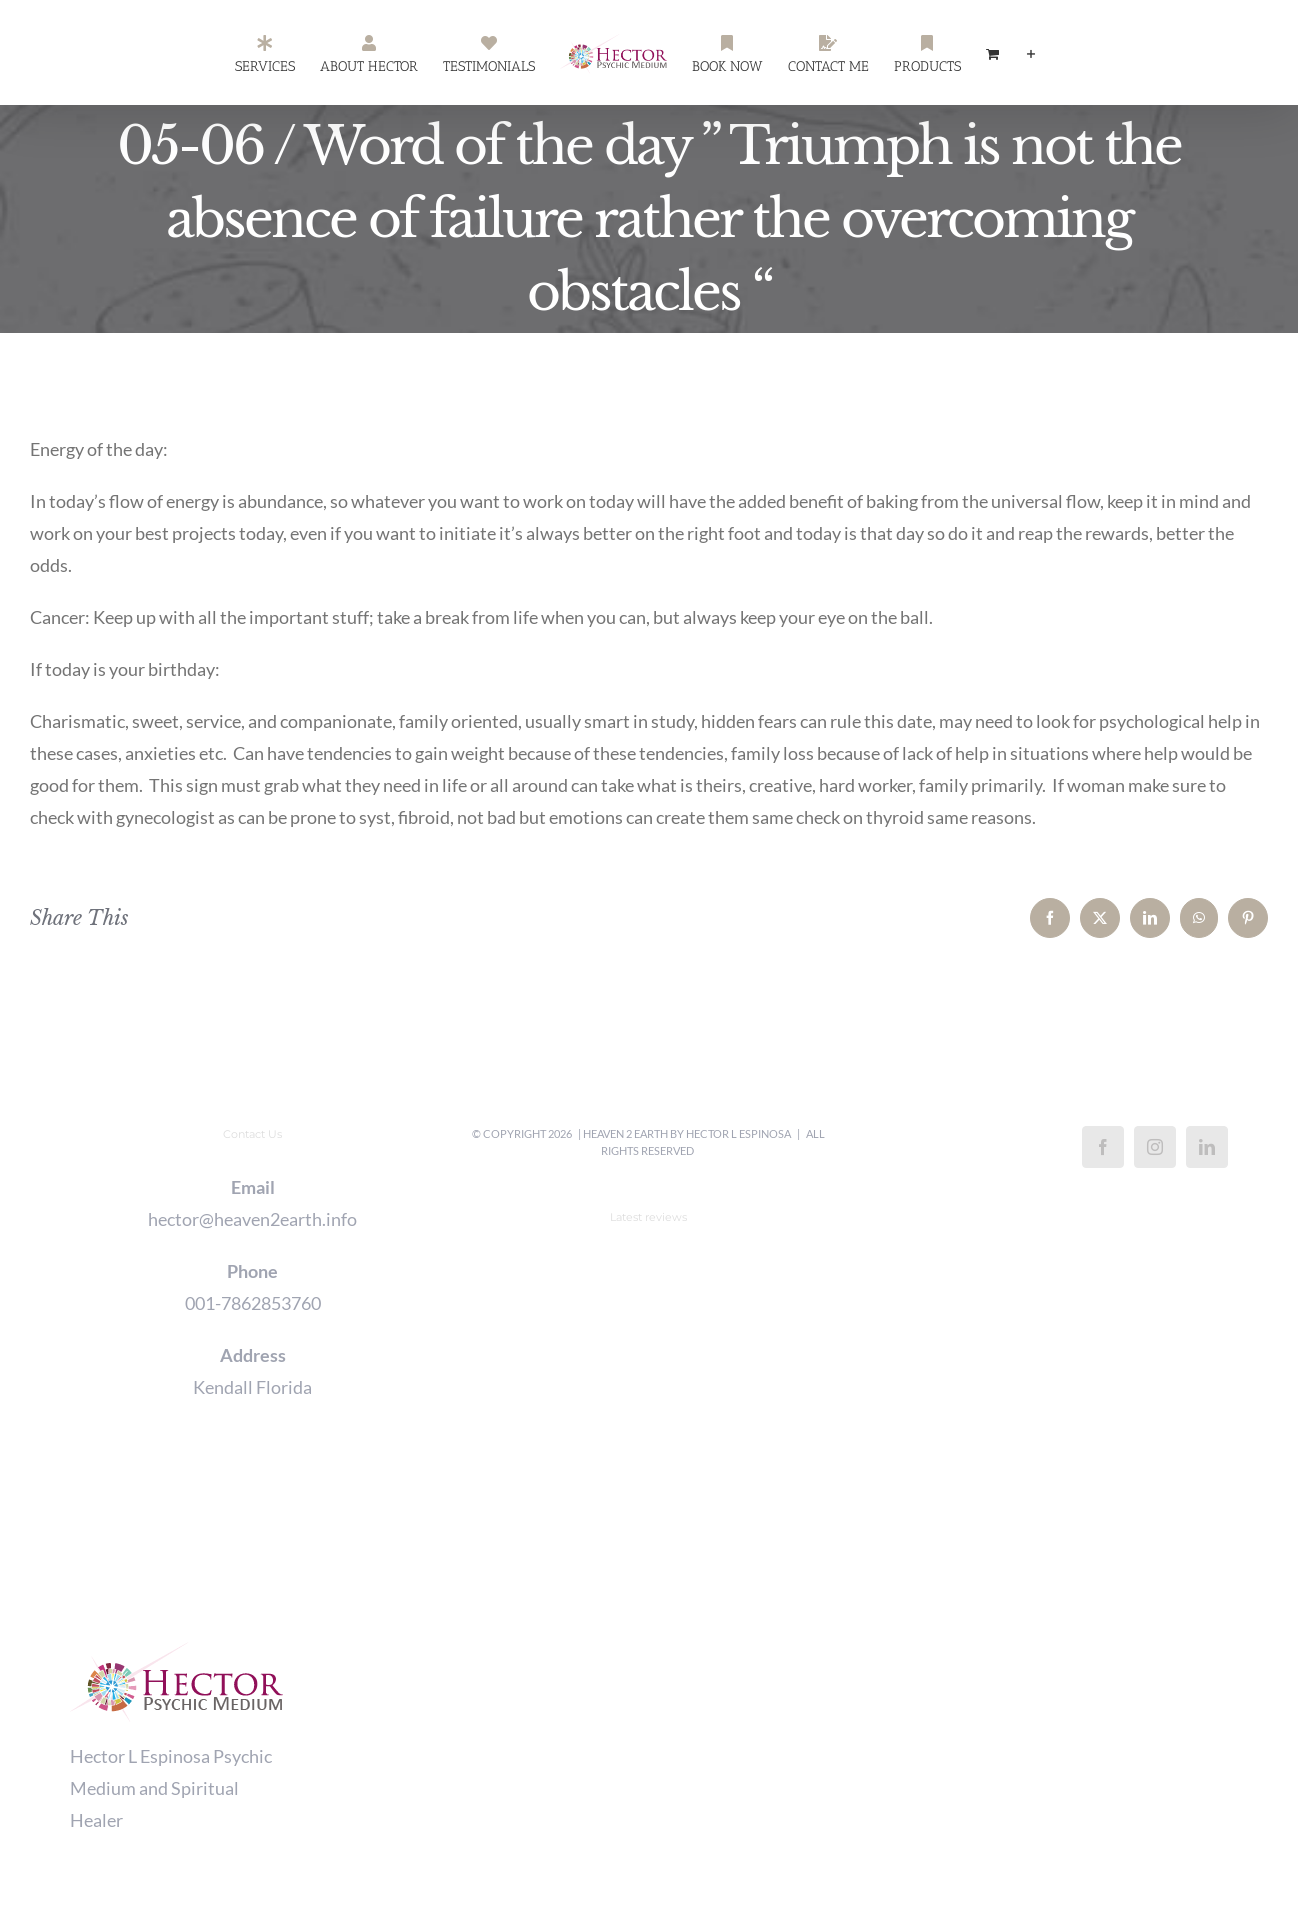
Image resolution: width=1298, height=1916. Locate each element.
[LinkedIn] (1207, 1147)
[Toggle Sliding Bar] (1031, 53)
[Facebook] (1103, 1147)
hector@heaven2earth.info (252, 1219)
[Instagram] (1155, 1147)
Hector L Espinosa (738, 1133)
